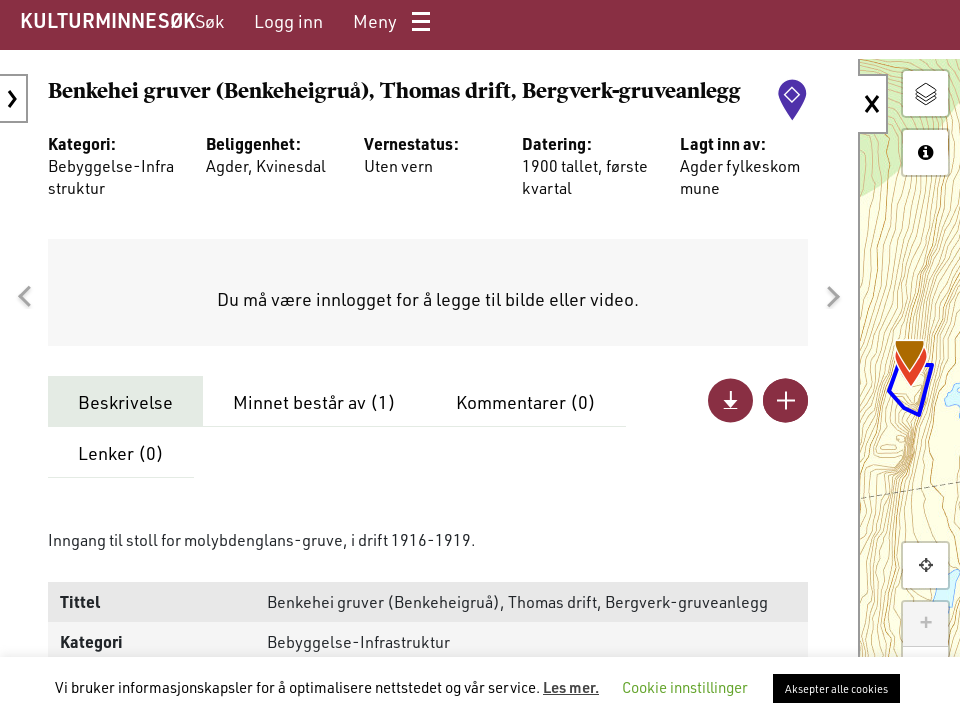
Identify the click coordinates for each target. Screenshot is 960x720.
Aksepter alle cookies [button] (836, 688)
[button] (24, 297)
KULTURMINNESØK (107, 20)
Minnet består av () (314, 402)
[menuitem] (209, 21)
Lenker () (121, 453)
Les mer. (571, 687)
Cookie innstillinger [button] (685, 687)
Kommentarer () (526, 402)
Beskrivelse (125, 402)
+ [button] (925, 624)
